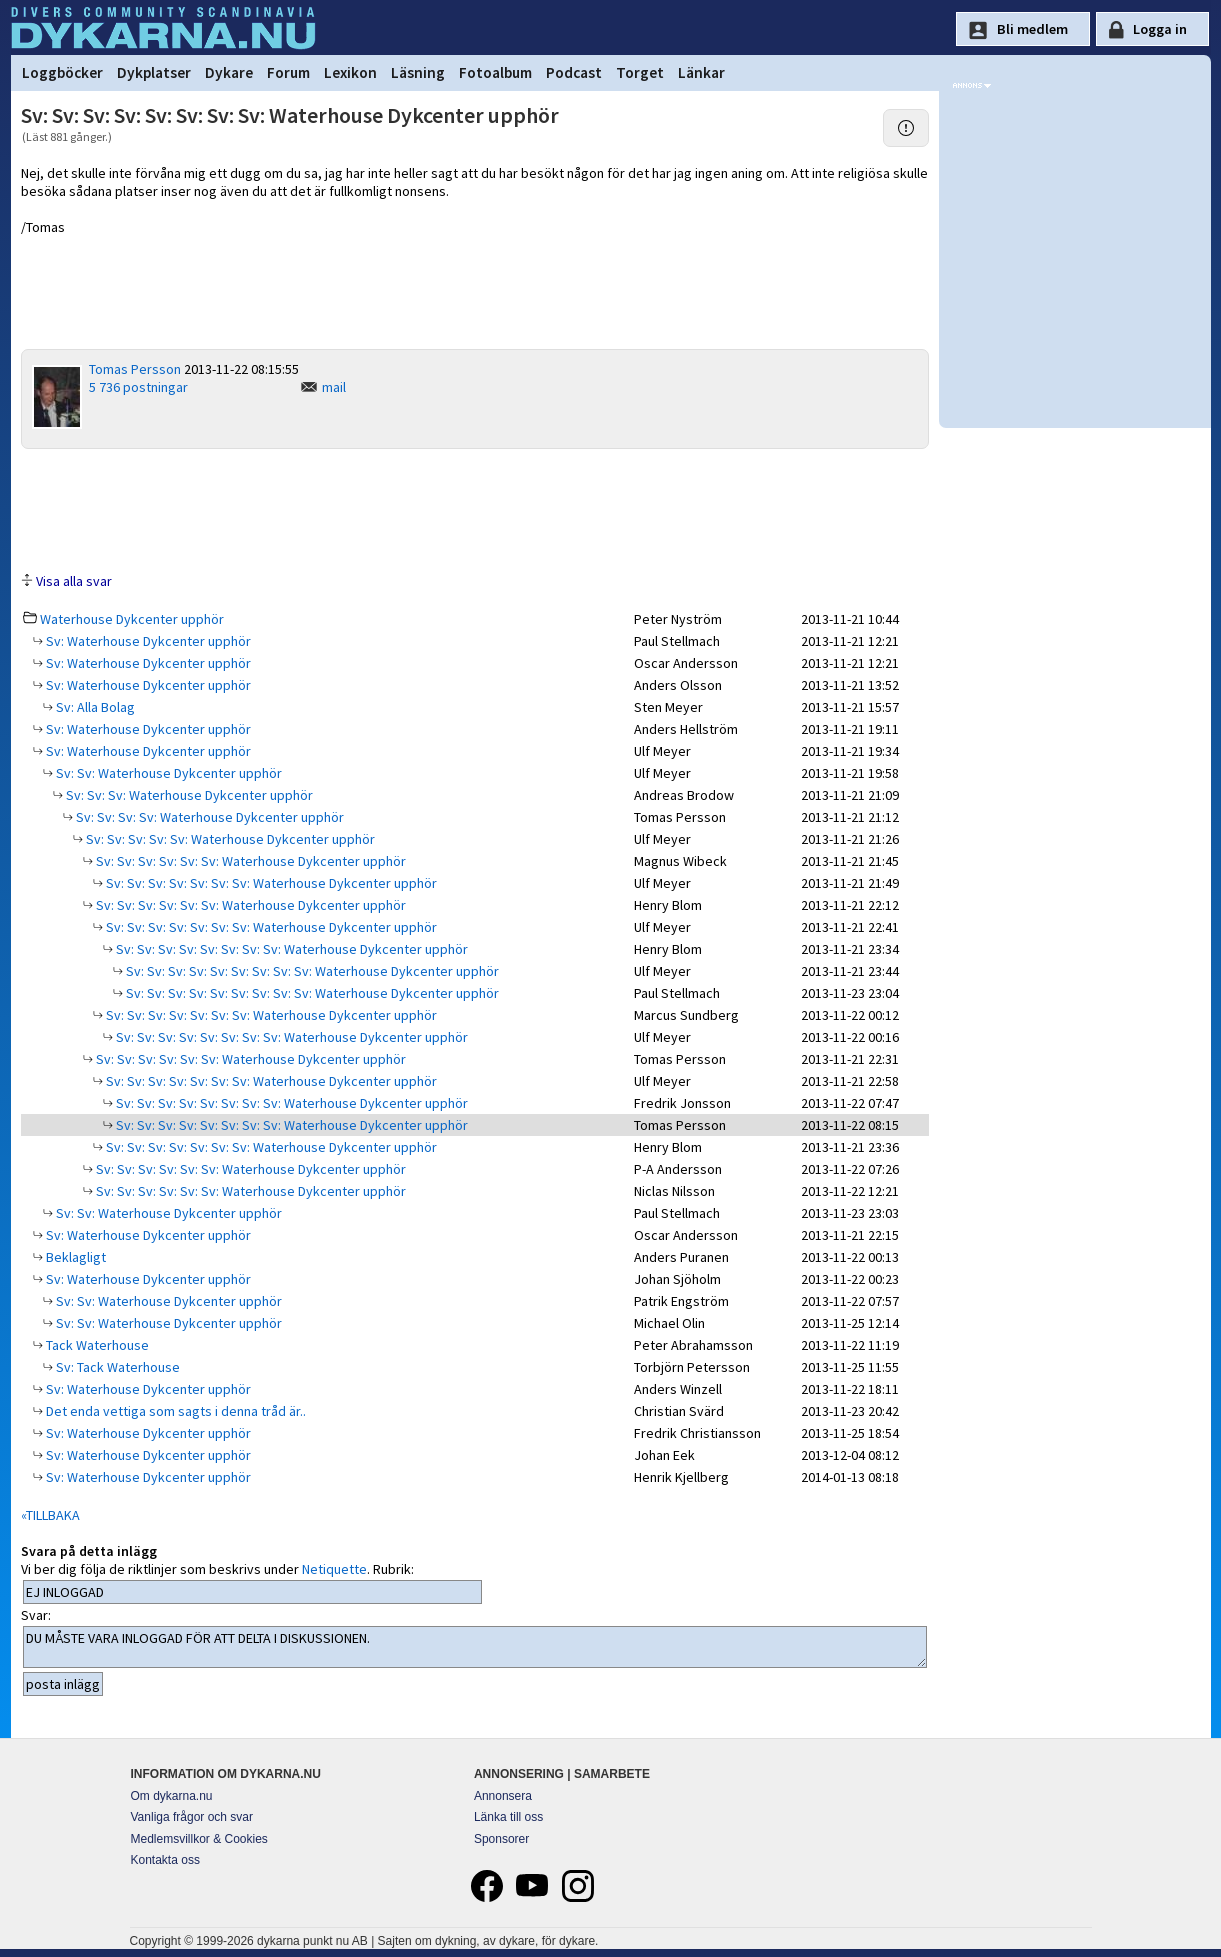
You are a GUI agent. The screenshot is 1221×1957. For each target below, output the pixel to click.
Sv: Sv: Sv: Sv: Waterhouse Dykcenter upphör (208, 817)
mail (334, 387)
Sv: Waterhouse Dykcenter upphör (147, 641)
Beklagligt (74, 1257)
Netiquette (334, 1569)
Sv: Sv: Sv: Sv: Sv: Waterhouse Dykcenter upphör (229, 839)
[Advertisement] (475, 509)
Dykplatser (154, 72)
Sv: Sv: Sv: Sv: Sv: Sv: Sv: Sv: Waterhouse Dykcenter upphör (290, 949)
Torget (640, 72)
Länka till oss (508, 1817)
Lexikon (350, 72)
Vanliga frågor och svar (192, 1817)
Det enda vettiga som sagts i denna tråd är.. (174, 1411)
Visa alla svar (74, 581)
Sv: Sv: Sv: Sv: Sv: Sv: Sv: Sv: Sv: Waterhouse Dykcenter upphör (311, 971)
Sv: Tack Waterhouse (116, 1367)
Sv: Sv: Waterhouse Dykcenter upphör (167, 773)
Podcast (574, 72)
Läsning (418, 72)
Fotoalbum (495, 72)
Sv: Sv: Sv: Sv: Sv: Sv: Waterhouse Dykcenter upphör (249, 861)
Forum (288, 72)
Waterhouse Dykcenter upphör (132, 619)
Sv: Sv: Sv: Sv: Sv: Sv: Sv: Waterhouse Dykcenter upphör (270, 883)
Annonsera (503, 1796)
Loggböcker (62, 72)
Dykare (229, 72)
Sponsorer (501, 1839)
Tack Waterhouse (96, 1345)
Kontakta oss (165, 1860)
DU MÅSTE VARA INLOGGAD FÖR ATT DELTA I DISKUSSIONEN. (475, 1647)
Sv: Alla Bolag (94, 707)
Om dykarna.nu (172, 1796)
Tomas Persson (135, 369)
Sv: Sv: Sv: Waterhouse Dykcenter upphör (188, 795)
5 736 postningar (138, 387)
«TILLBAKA (50, 1515)
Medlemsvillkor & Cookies (199, 1839)
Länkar (701, 72)
